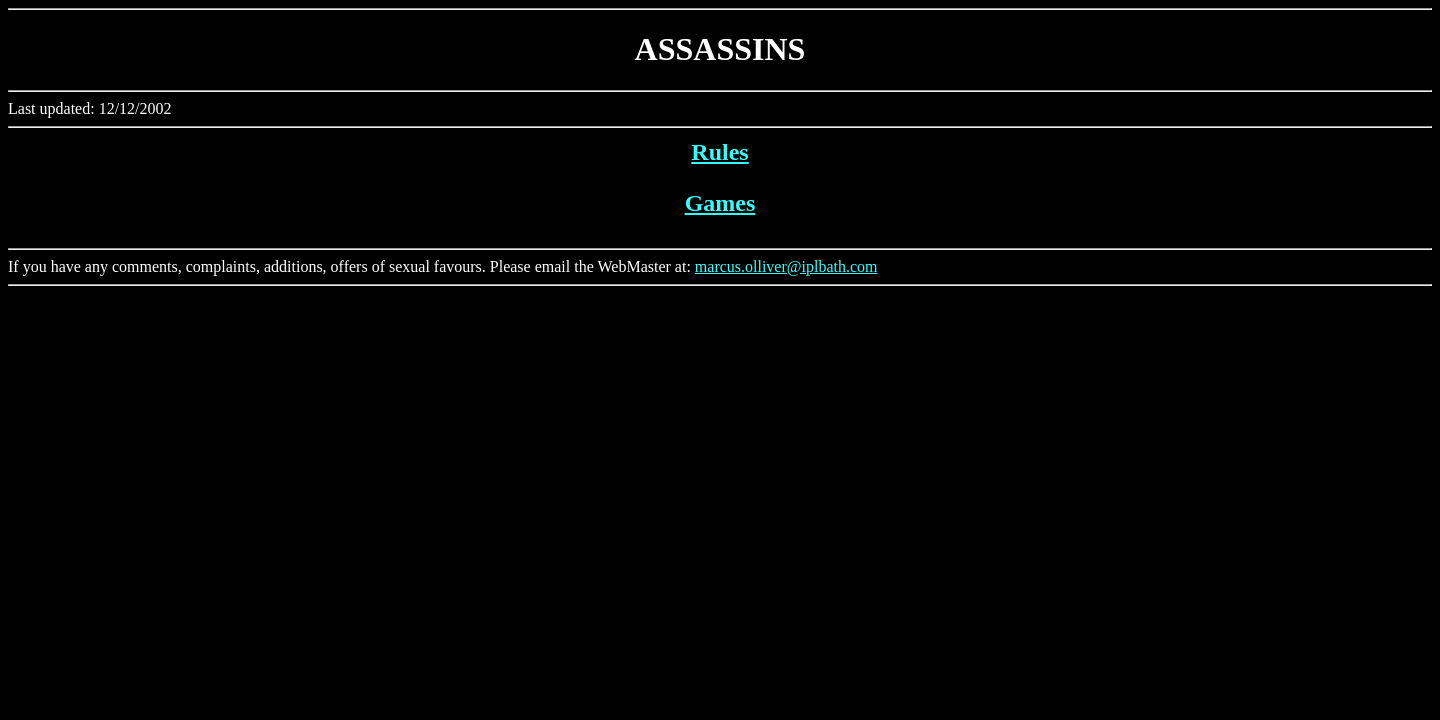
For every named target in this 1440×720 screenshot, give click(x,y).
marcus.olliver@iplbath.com (786, 266)
